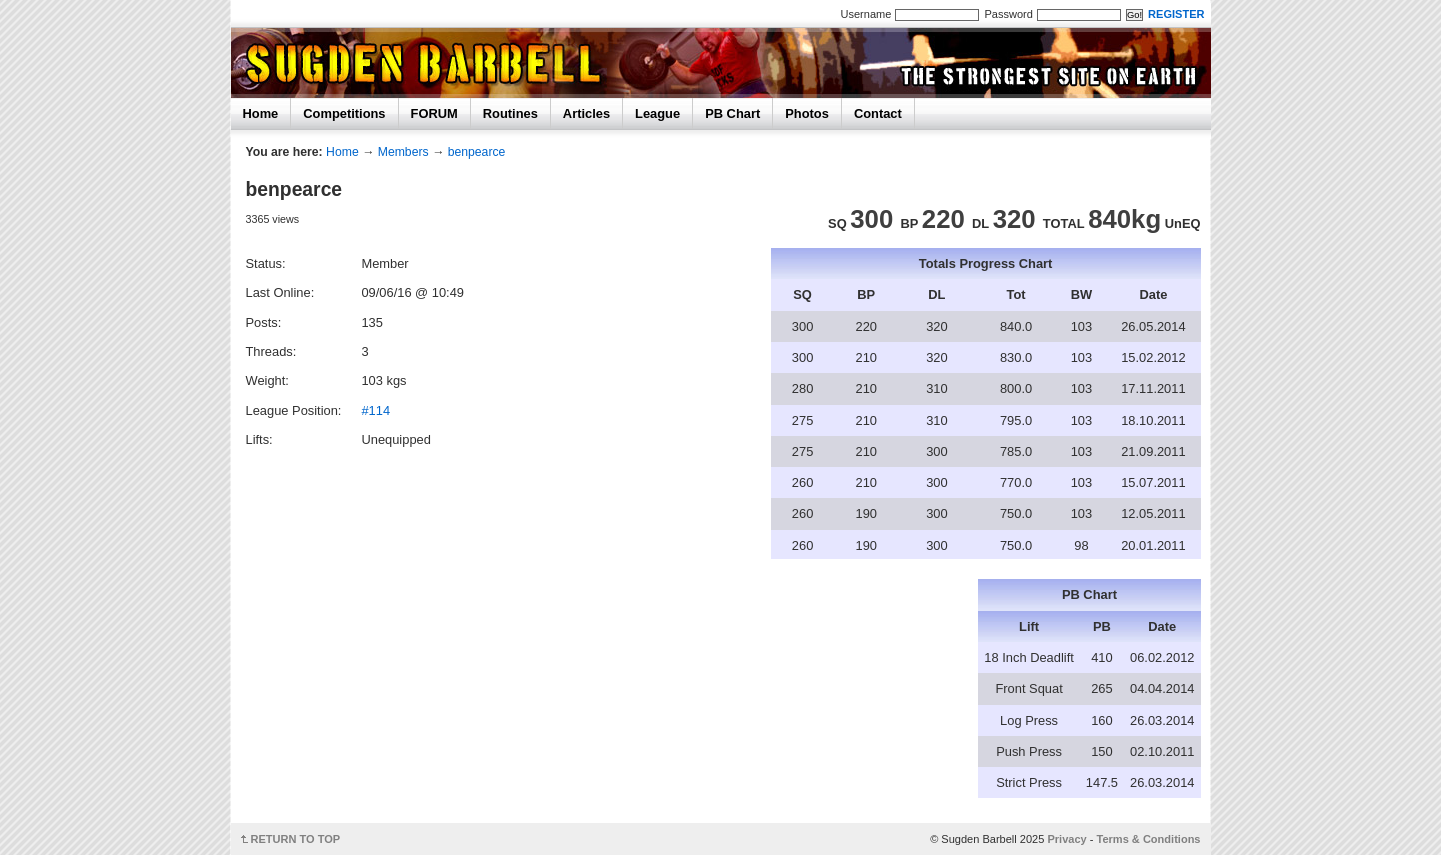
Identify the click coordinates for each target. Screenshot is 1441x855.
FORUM (434, 113)
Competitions (344, 113)
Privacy (1066, 839)
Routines (510, 113)
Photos (807, 113)
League (657, 113)
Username (866, 14)
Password (1008, 14)
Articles (586, 113)
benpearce (477, 152)
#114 (375, 410)
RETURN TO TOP (296, 839)
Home (261, 113)
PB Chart (732, 113)
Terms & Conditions (1149, 839)
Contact (878, 113)
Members (403, 152)
